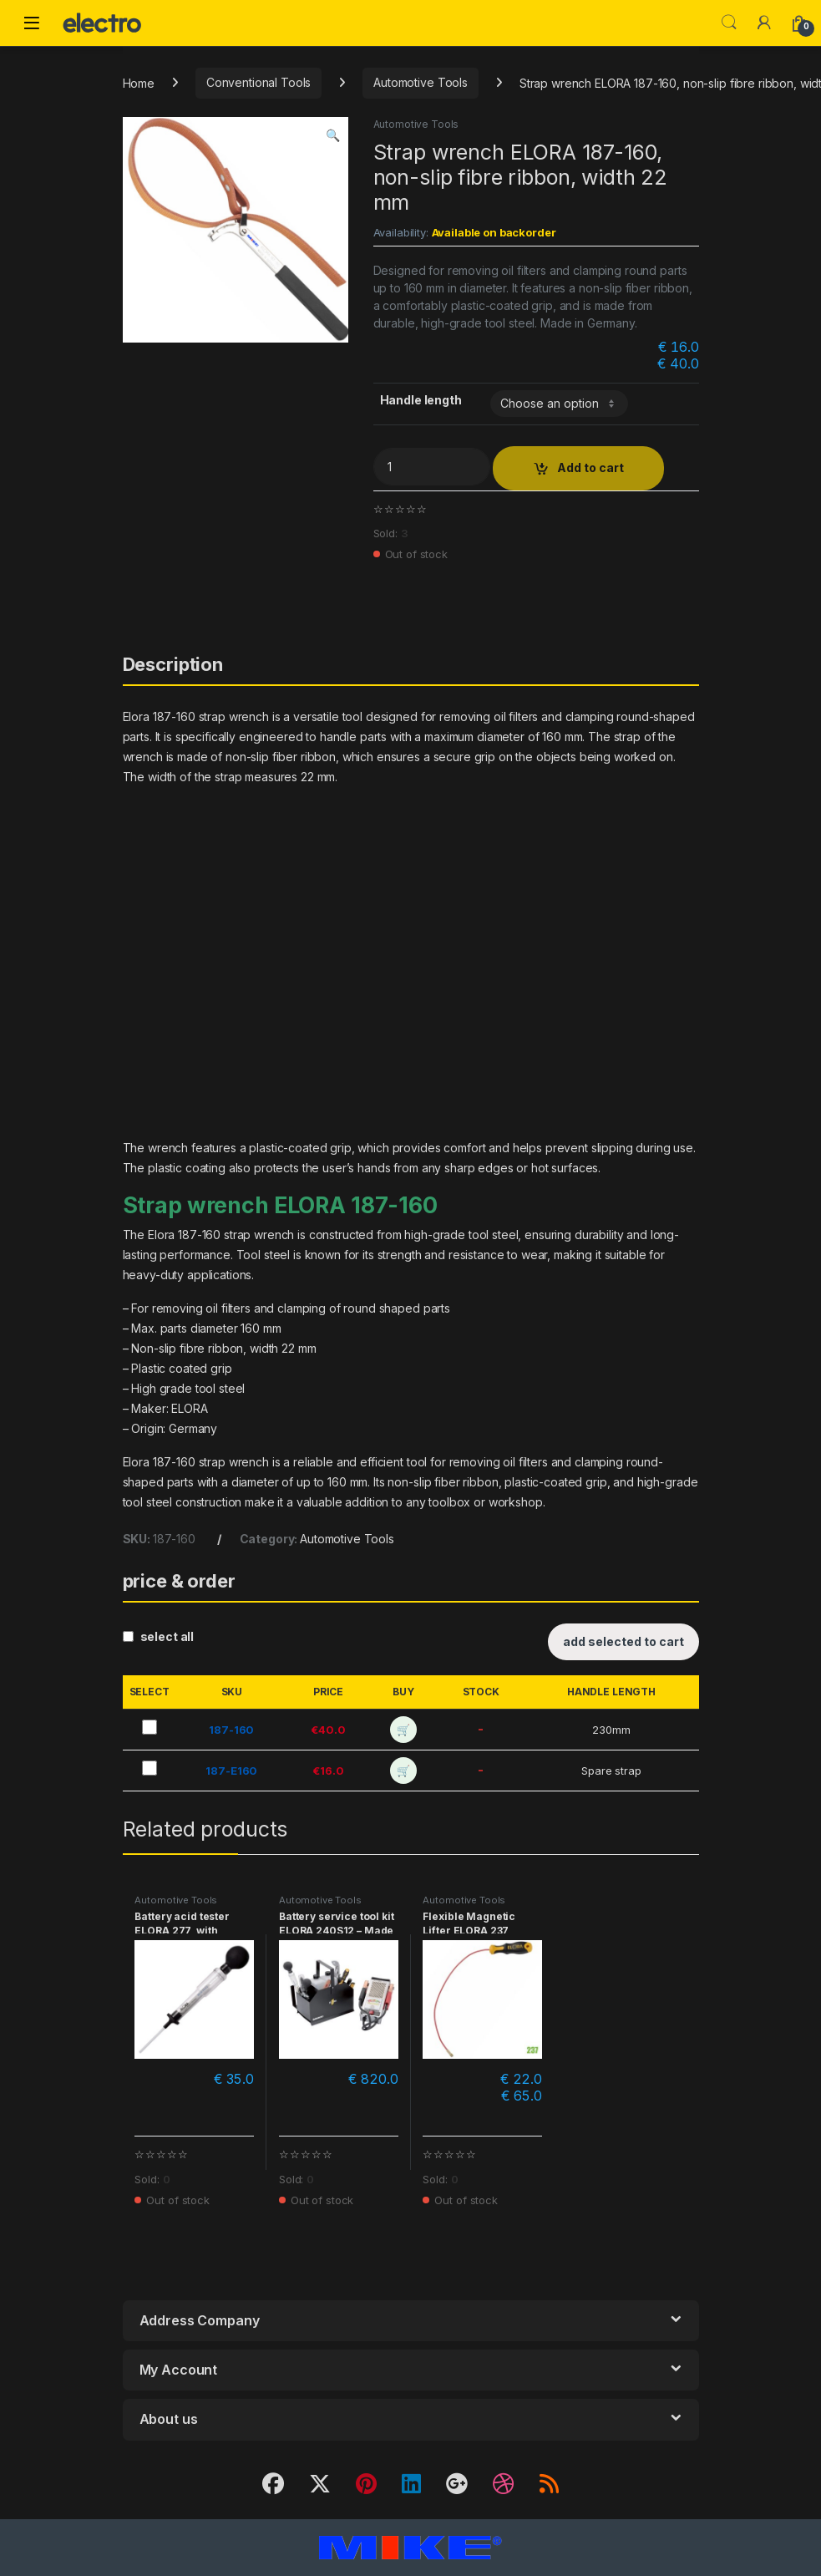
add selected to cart (623, 1641)
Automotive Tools (420, 82)
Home (139, 82)
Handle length (421, 400)
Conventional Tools (258, 82)
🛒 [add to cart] (403, 1729)
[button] (333, 135)
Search (729, 22)
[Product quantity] (431, 466)
